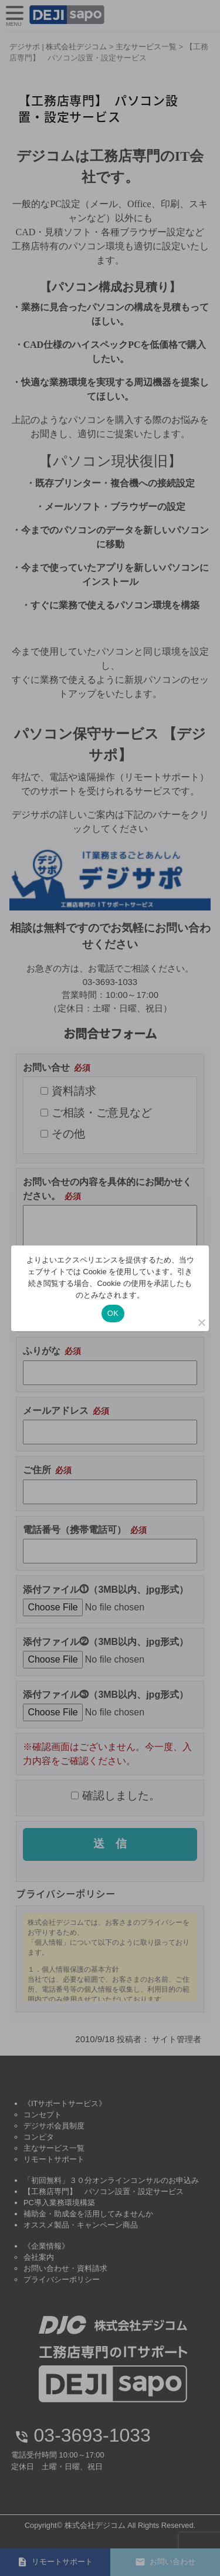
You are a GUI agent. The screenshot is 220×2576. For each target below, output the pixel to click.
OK (113, 1313)
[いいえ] (201, 1322)
